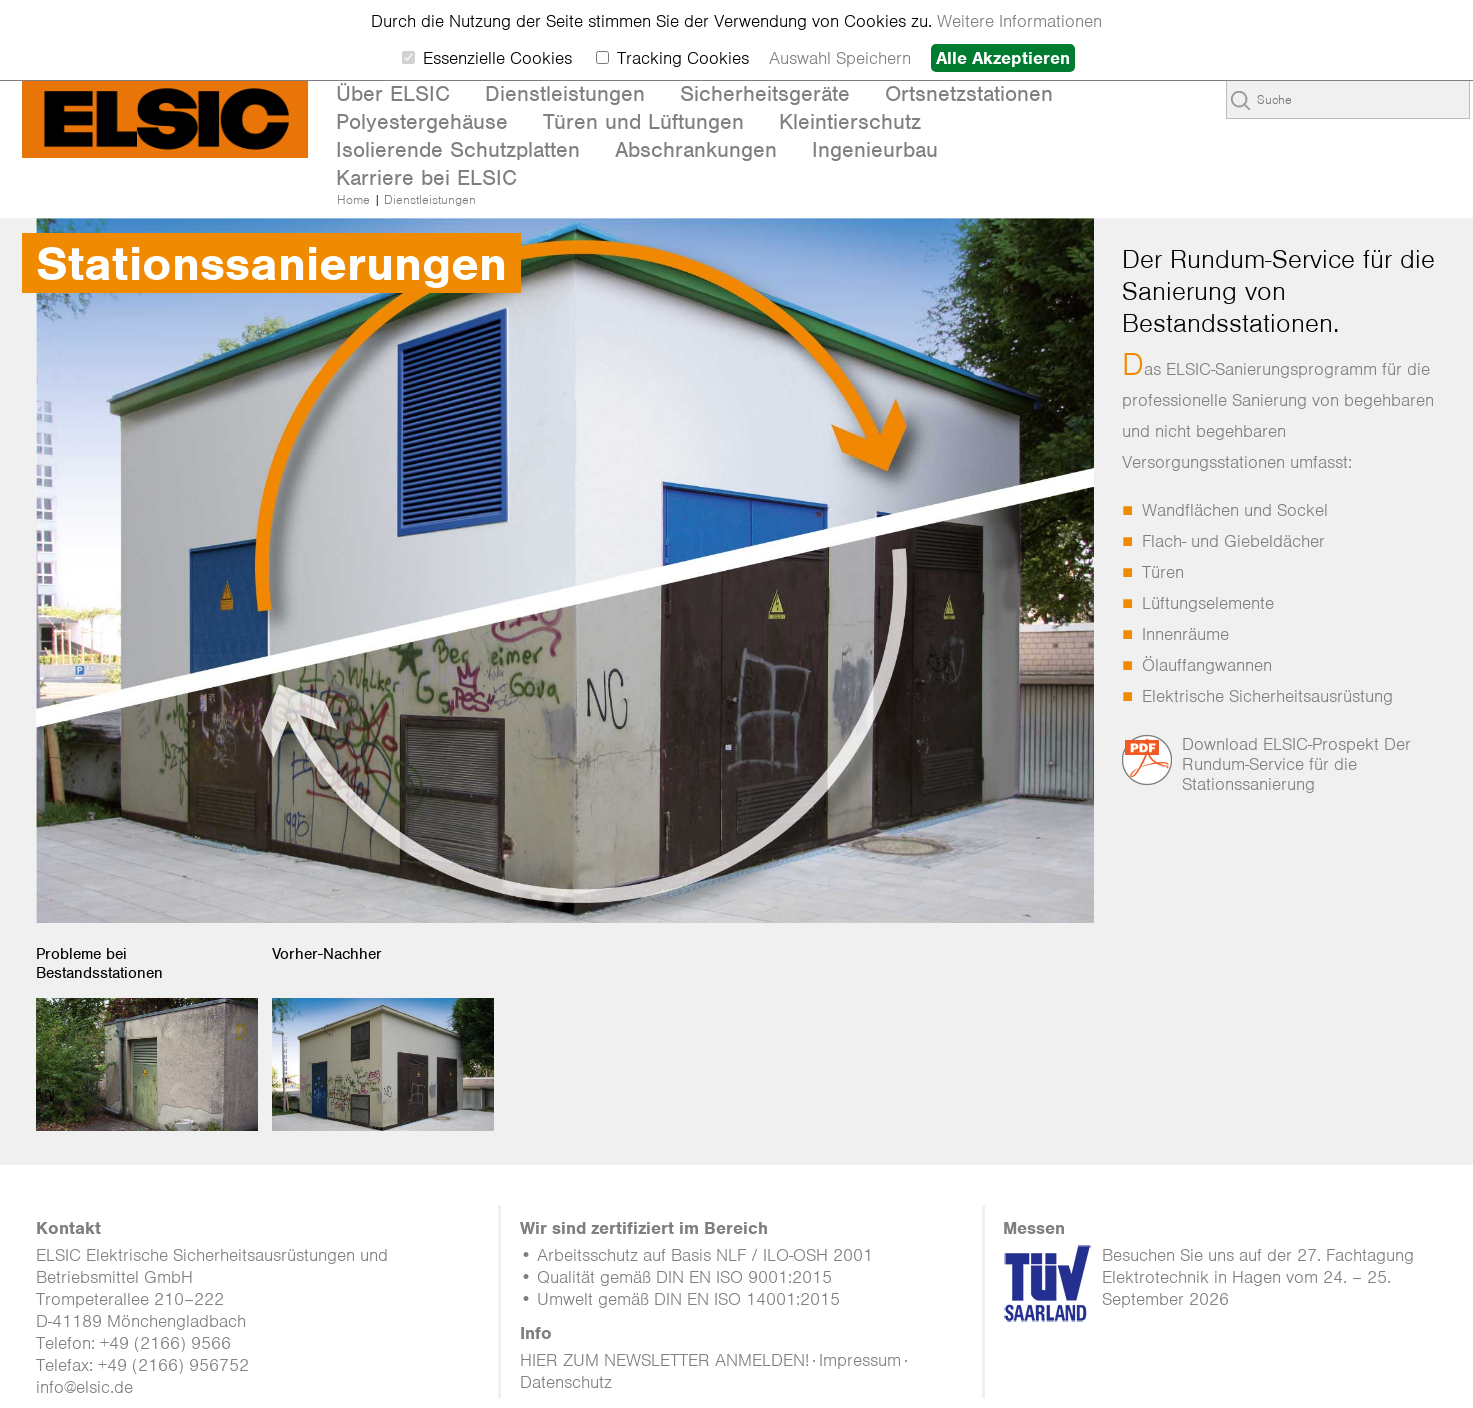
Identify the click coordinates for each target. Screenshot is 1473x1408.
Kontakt (68, 1228)
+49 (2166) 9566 (165, 1343)
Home (353, 199)
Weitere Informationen (1019, 21)
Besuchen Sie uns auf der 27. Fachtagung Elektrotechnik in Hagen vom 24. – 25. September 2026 (1258, 1277)
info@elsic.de (84, 1387)
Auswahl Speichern (840, 58)
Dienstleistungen (430, 199)
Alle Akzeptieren (1003, 58)
